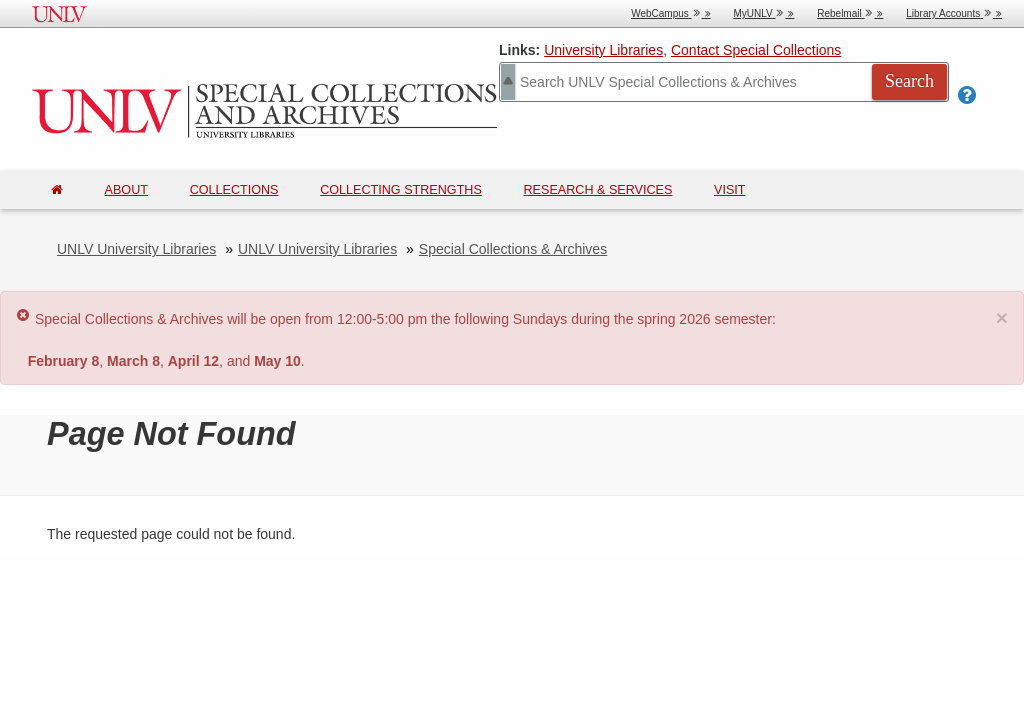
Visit (730, 190)
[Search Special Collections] (724, 82)
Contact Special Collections (756, 50)
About (126, 190)
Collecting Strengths (401, 190)
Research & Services (598, 190)
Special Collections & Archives (513, 249)
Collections (234, 190)
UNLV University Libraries (136, 249)
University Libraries (603, 50)
